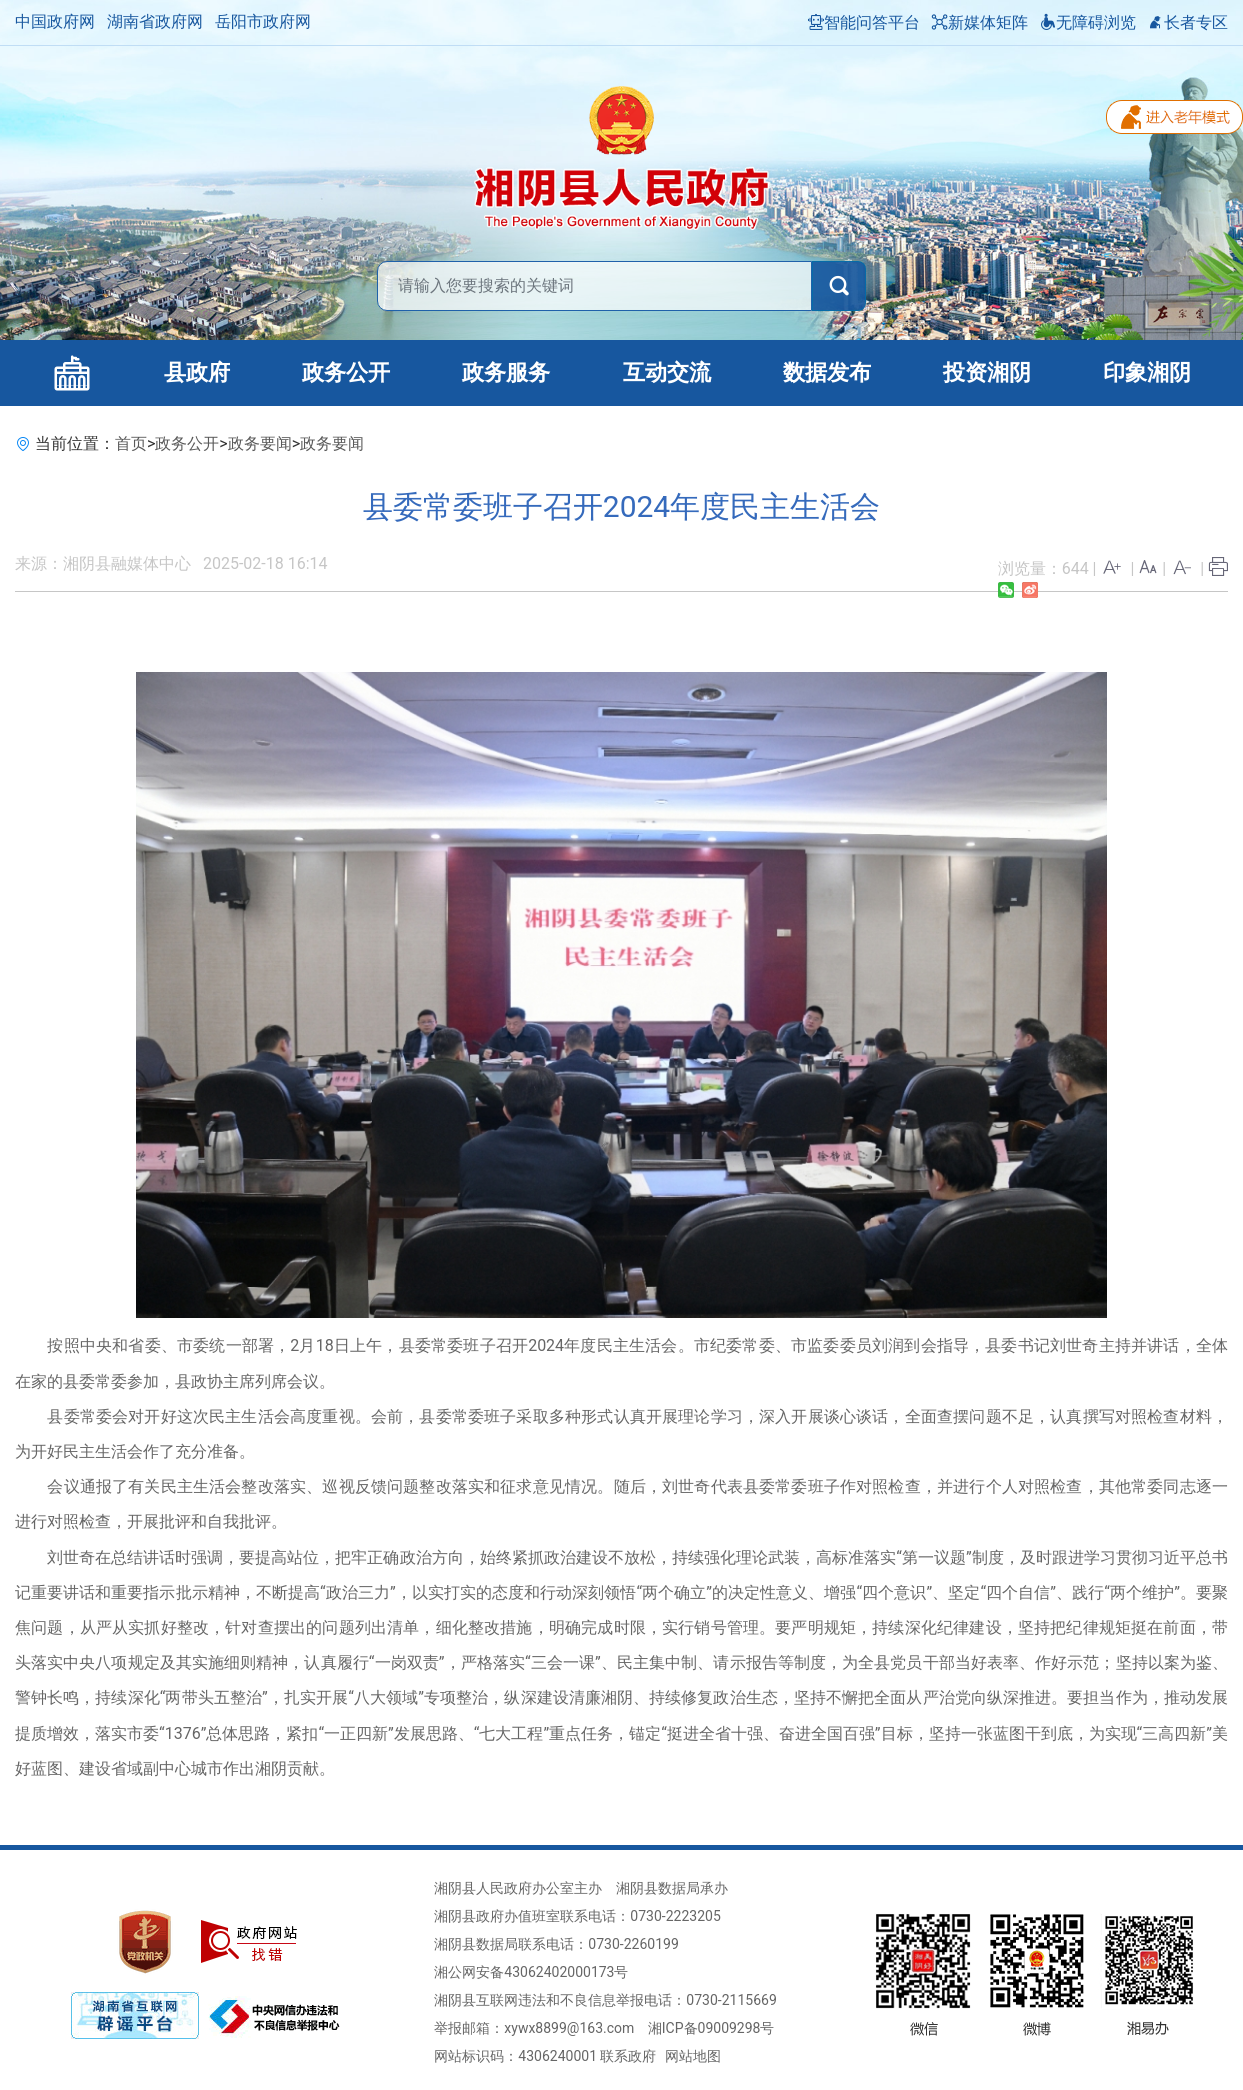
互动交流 (667, 372)
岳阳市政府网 (263, 21)
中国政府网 (55, 21)
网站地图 (693, 2056)
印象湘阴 (1147, 372)
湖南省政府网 (155, 21)
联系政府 (628, 2056)
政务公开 (346, 372)
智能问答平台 (864, 22)
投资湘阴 (987, 372)
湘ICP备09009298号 (711, 2028)
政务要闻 (260, 443)
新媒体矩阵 (980, 22)
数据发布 (827, 372)
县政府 (197, 372)
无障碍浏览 (1088, 22)
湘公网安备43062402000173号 (531, 1972)
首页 (131, 443)
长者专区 (1188, 22)
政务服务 (506, 372)
